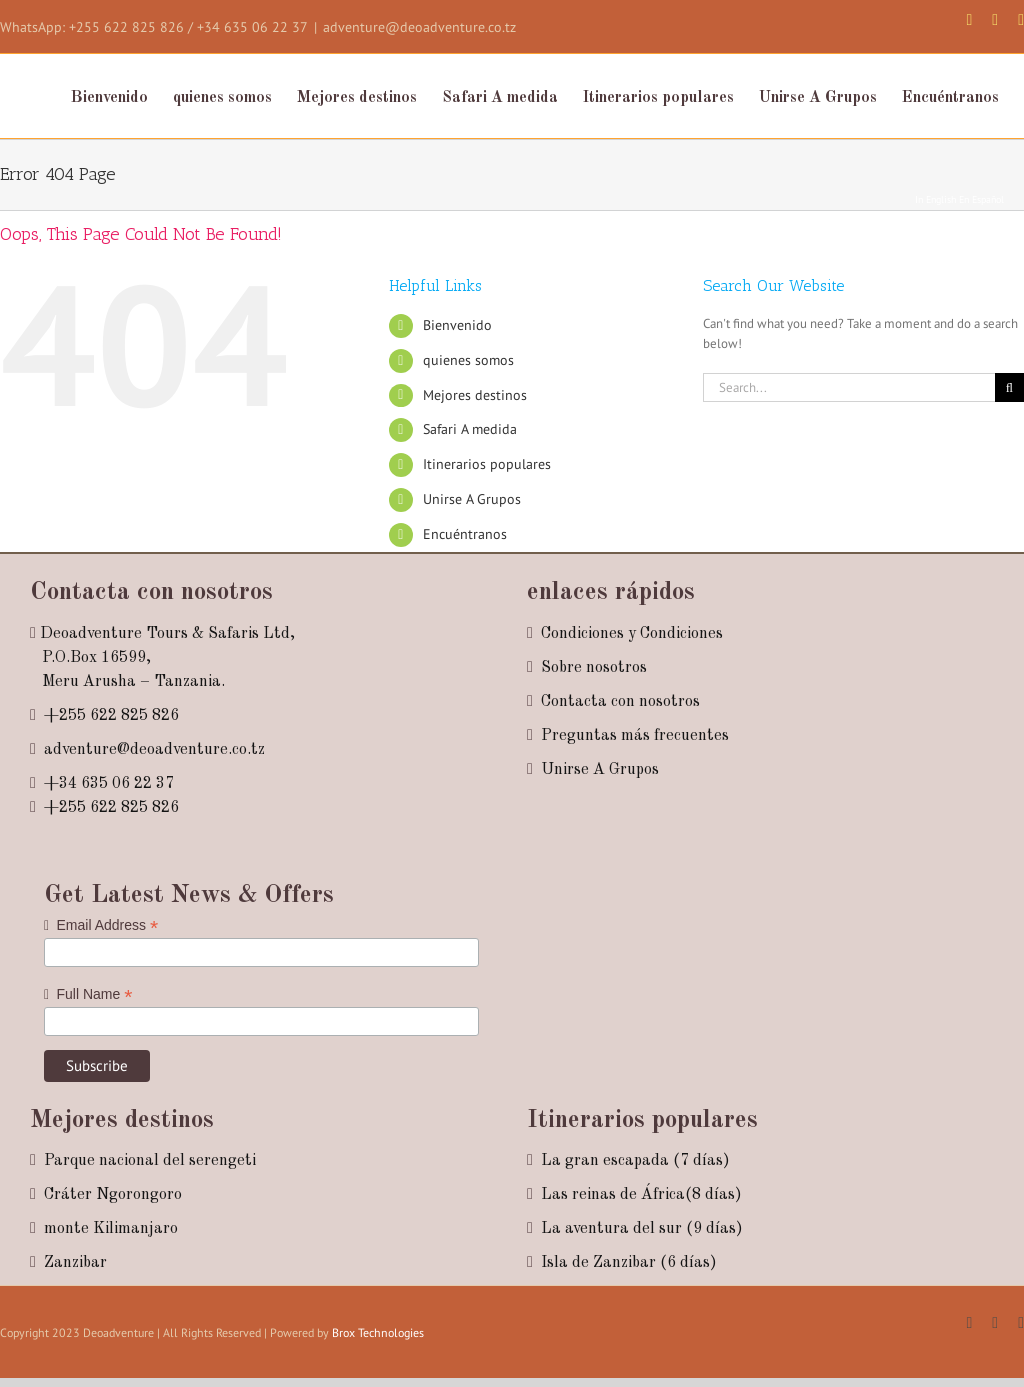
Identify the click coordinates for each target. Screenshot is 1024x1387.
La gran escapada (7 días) (635, 1161)
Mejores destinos (475, 395)
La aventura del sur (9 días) (642, 1229)
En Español (981, 199)
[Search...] (849, 387)
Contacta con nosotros (620, 702)
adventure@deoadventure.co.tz (419, 27)
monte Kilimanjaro (111, 1229)
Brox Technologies (378, 1332)
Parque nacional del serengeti (150, 1161)
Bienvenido (457, 325)
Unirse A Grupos (472, 499)
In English (935, 199)
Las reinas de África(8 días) (641, 1195)
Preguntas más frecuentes (635, 736)
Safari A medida (470, 429)
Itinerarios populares (487, 464)
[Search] (1009, 387)
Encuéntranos (465, 534)
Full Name (88, 994)
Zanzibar (75, 1263)
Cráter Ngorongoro (113, 1195)
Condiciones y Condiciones (632, 634)
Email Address (101, 925)
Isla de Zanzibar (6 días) (629, 1263)
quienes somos (468, 360)
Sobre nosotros (594, 668)
